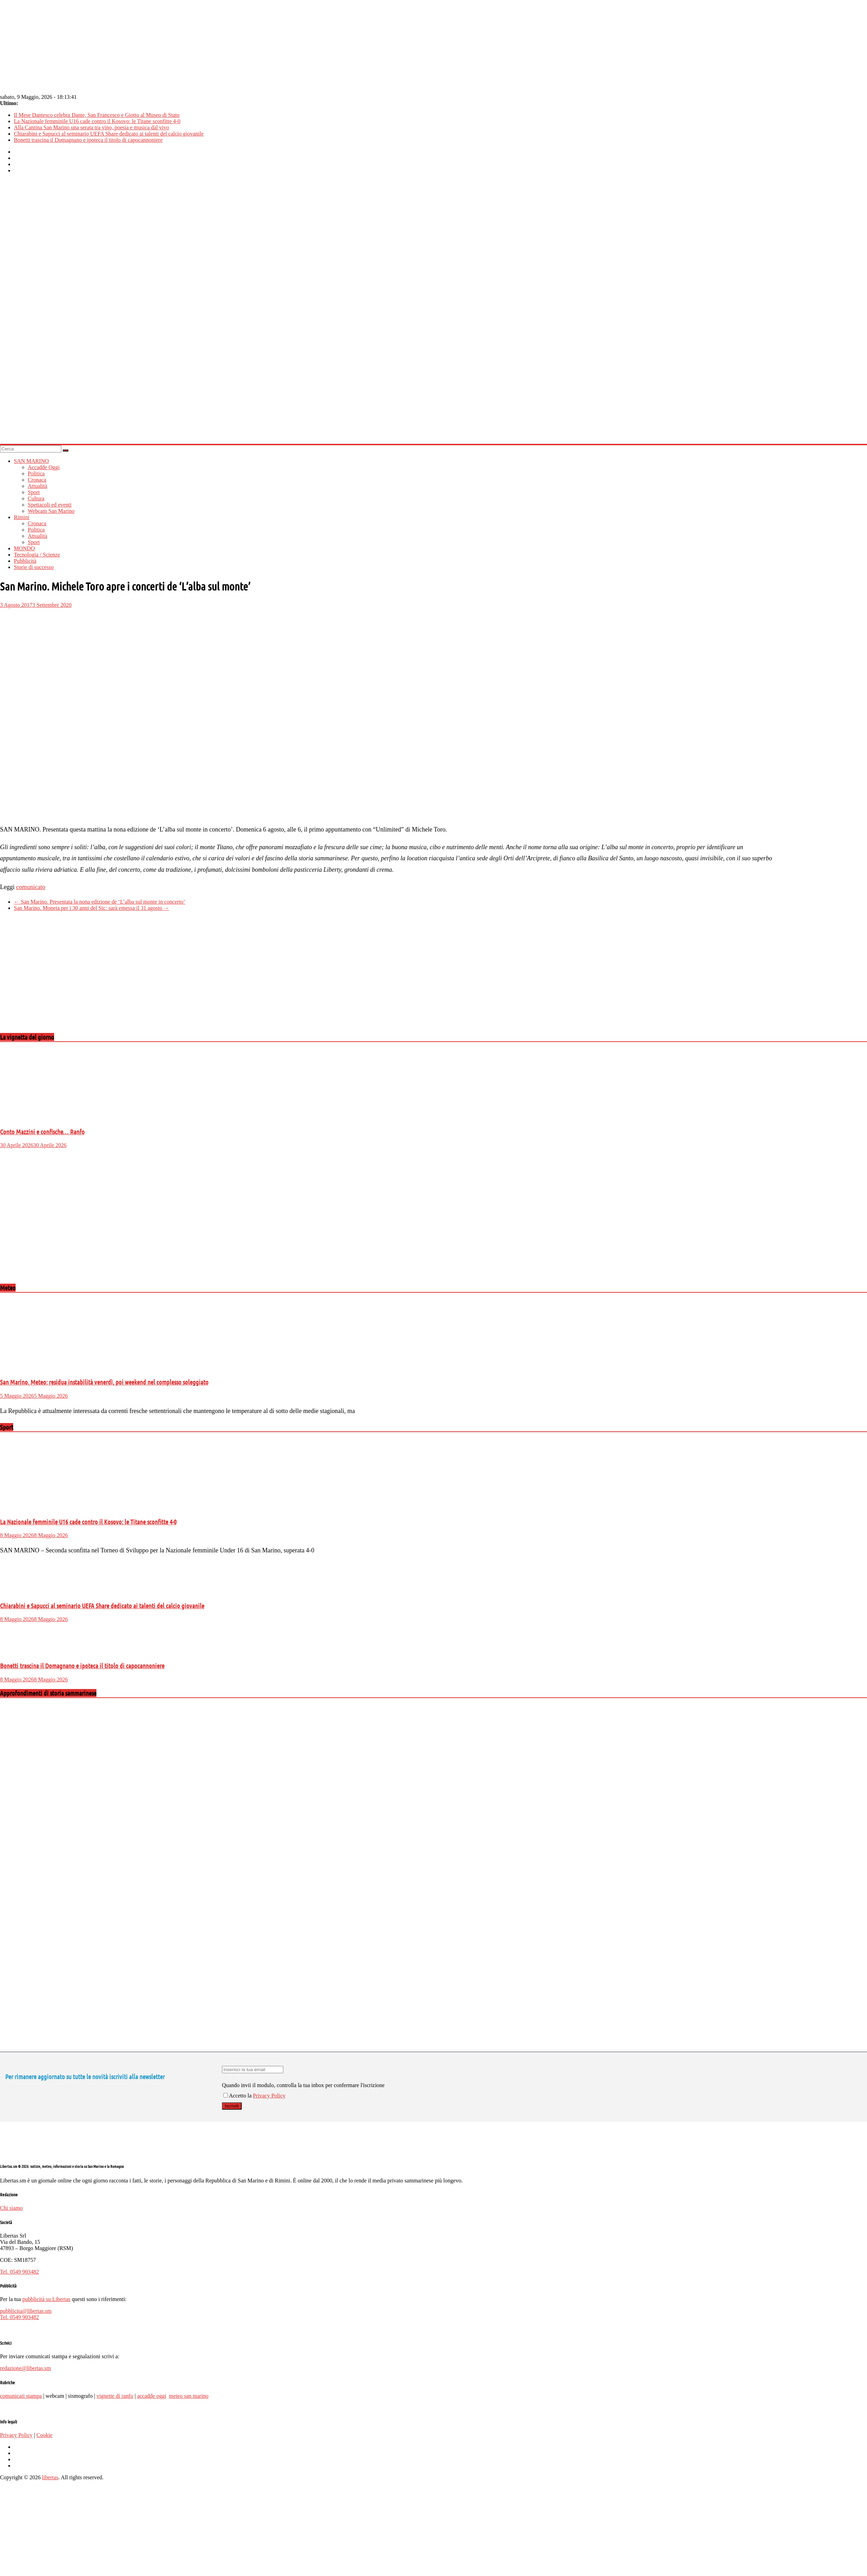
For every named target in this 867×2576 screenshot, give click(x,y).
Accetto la (238, 2096)
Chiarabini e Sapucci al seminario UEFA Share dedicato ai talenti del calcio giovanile (109, 134)
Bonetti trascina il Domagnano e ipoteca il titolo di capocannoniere (88, 140)
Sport (34, 492)
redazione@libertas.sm (25, 2368)
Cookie (44, 2435)
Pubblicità (25, 561)
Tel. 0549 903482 (19, 2272)
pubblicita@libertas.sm (25, 2311)
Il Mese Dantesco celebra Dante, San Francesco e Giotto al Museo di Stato (97, 115)
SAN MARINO (31, 461)
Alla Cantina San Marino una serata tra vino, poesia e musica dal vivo (91, 127)
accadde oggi (151, 2396)
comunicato (30, 887)
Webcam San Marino (51, 511)
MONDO (24, 548)
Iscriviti (232, 2106)
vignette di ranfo (114, 2396)
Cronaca (37, 480)
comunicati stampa (21, 2396)
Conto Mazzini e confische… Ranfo (42, 1132)
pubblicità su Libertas (46, 2299)
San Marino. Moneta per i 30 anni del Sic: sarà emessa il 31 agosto (91, 908)
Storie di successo (34, 567)
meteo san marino (188, 2396)
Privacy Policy (269, 2096)
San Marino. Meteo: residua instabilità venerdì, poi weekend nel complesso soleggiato (104, 1382)
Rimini (21, 517)
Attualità (37, 486)
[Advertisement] (133, 977)
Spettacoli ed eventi (49, 505)
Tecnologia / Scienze (37, 555)
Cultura (36, 498)
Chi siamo (11, 2208)
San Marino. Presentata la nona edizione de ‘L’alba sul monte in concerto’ (99, 902)
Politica (36, 473)
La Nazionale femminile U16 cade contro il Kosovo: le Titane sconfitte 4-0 (97, 121)
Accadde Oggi (44, 467)
